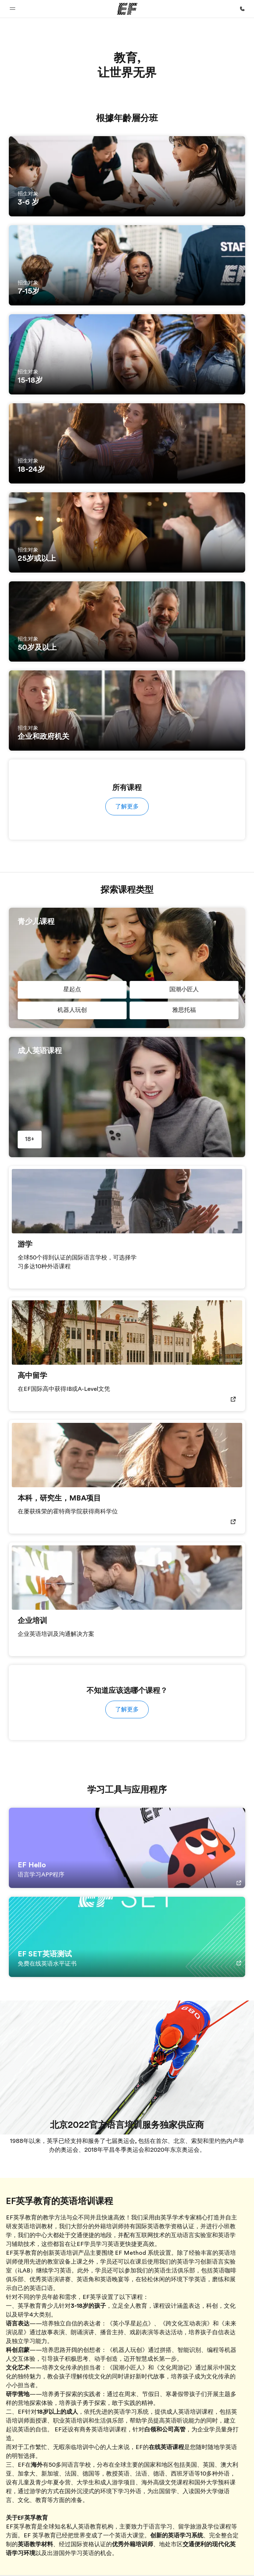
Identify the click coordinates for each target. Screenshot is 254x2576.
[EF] (127, 9)
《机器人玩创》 (127, 2350)
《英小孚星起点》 (130, 2323)
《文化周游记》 (174, 2367)
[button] (12, 9)
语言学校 (79, 2465)
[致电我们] (242, 9)
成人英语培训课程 (190, 2412)
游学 (35, 2491)
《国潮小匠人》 (127, 2367)
